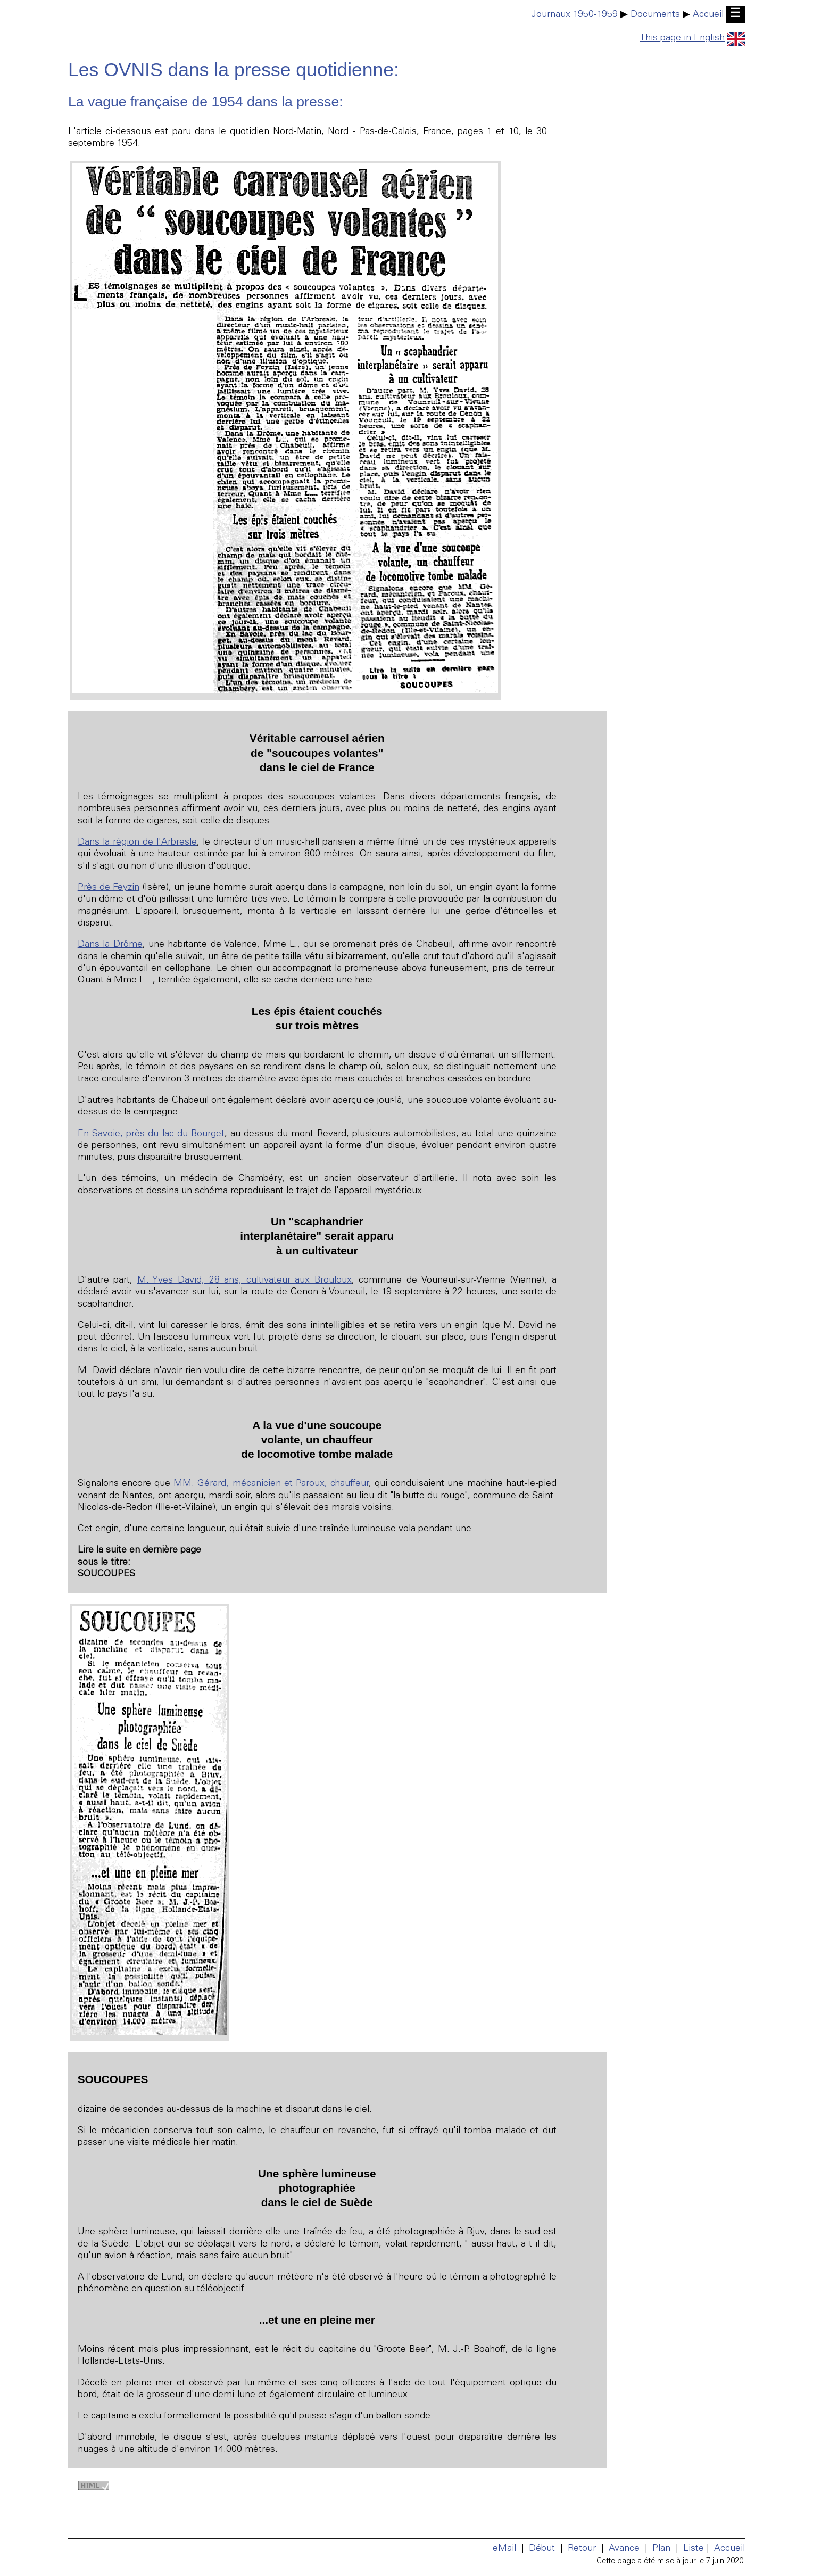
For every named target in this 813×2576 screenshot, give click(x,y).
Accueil (708, 15)
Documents (655, 15)
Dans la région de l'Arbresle (137, 842)
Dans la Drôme (110, 945)
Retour (582, 2549)
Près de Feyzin (108, 888)
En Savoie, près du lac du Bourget (151, 1134)
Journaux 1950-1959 (575, 15)
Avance (624, 2549)
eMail (504, 2549)
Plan (661, 2549)
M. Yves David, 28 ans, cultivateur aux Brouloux (244, 1280)
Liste (693, 2549)
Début (542, 2549)
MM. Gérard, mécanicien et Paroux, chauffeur (271, 1484)
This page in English (692, 38)
